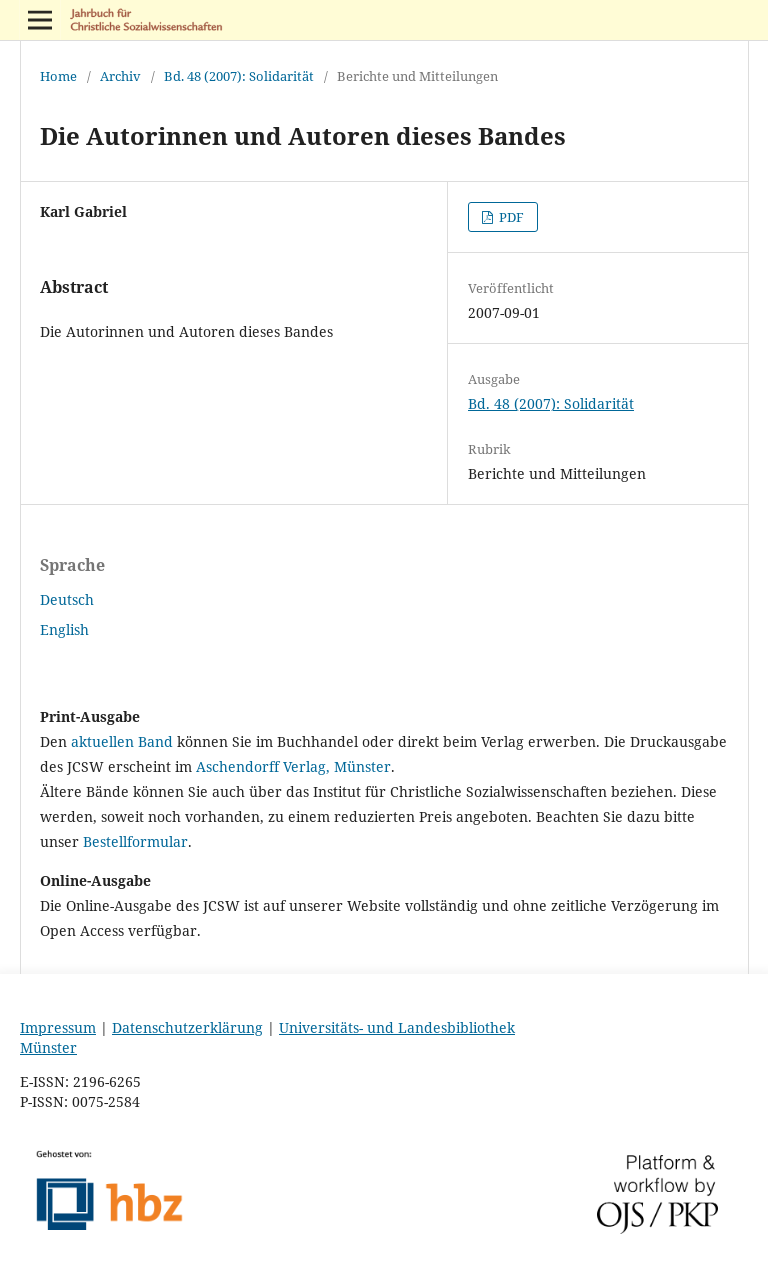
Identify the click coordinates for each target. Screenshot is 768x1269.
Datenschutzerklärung (187, 1027)
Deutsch (67, 599)
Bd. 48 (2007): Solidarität (239, 76)
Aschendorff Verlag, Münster (293, 766)
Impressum (58, 1027)
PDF (510, 217)
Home (58, 76)
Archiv (120, 76)
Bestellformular (135, 841)
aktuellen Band (122, 741)
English (64, 629)
